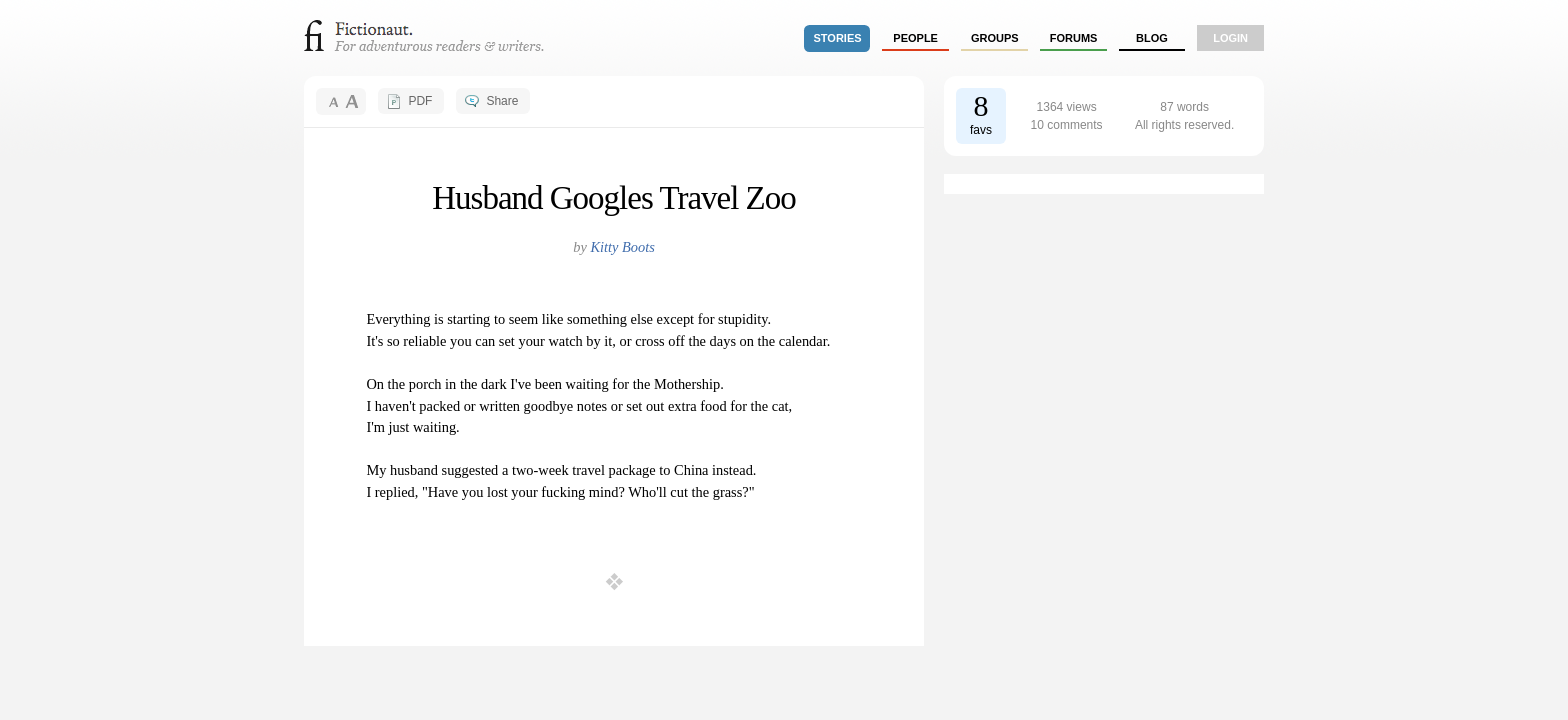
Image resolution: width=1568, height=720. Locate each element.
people (915, 38)
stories (838, 38)
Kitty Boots (622, 247)
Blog (1152, 38)
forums (1074, 38)
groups (995, 38)
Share (502, 101)
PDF (420, 101)
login (1230, 38)
